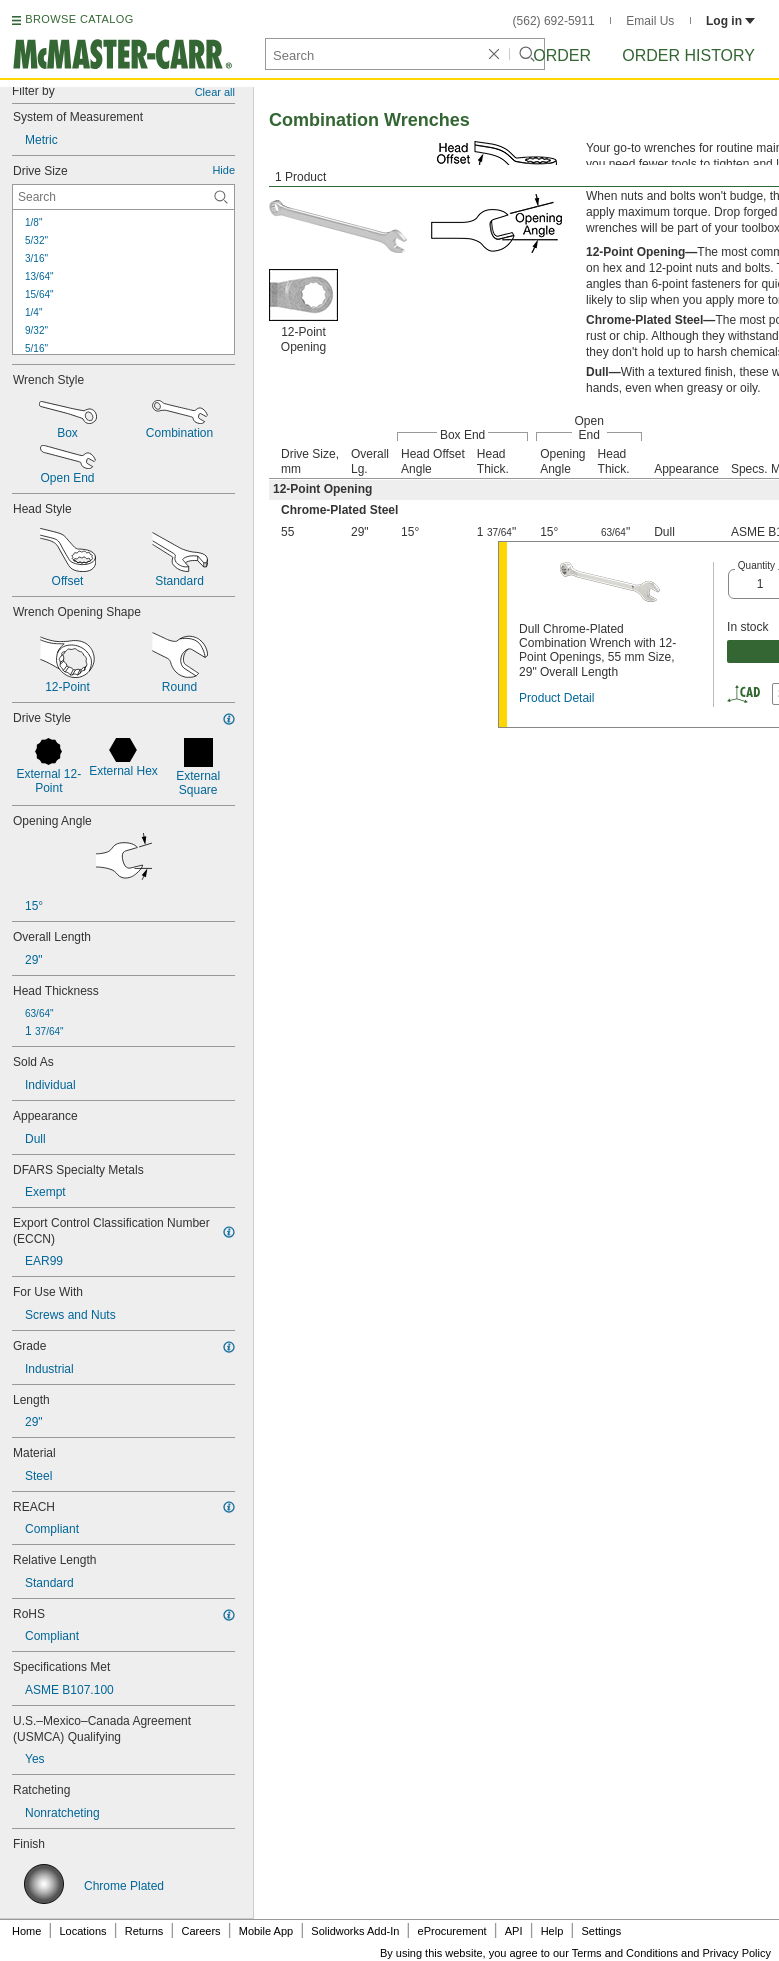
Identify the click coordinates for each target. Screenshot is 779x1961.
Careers (200, 1931)
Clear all (215, 92)
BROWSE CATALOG (79, 19)
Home (26, 1931)
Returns (144, 1931)
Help (552, 1931)
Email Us (650, 21)
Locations (83, 1931)
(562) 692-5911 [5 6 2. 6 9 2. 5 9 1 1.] (554, 21)
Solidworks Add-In (355, 1931)
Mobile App (266, 1931)
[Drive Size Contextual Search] (123, 197)
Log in (730, 21)
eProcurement (452, 1931)
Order (562, 55)
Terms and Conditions (625, 1953)
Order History (688, 55)
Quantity (756, 565)
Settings (601, 1931)
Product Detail (556, 698)
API (514, 1931)
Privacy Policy (737, 1953)
